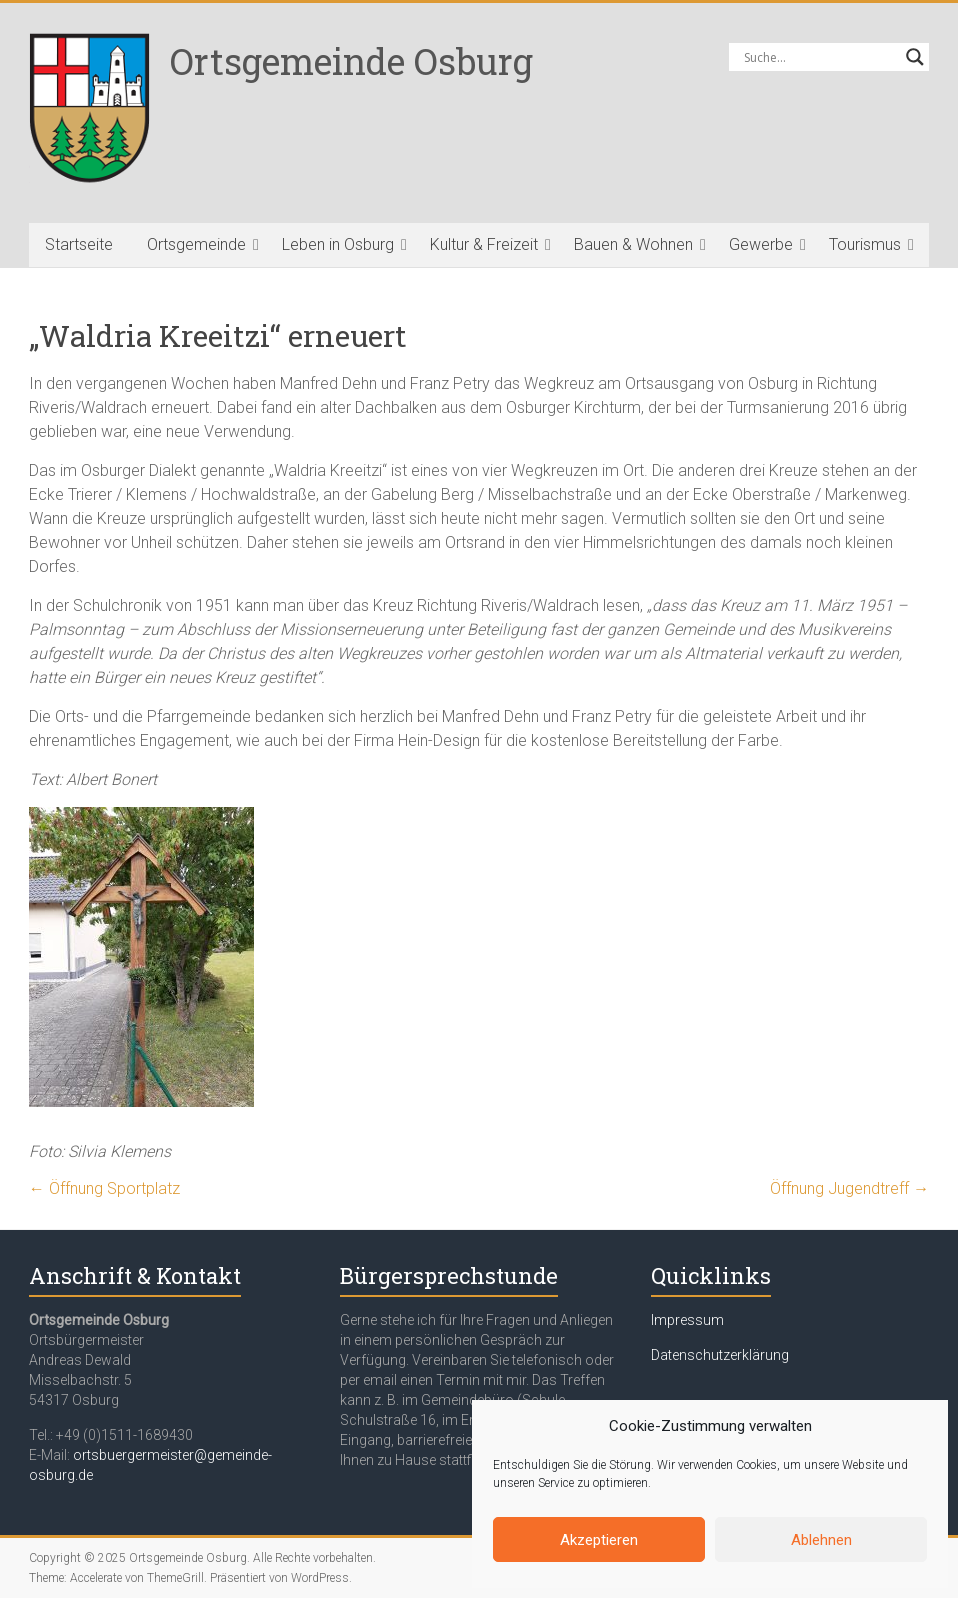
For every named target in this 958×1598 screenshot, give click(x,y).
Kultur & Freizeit (484, 244)
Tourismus (865, 244)
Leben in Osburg (338, 244)
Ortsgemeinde (196, 244)
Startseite (79, 244)
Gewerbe (761, 244)
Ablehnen (821, 1540)
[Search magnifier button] (915, 57)
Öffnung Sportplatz (104, 1188)
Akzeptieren (599, 1540)
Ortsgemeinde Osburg (351, 61)
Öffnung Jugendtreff (849, 1188)
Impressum (687, 1320)
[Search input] (820, 57)
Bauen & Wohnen (633, 244)
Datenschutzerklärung (720, 1355)
